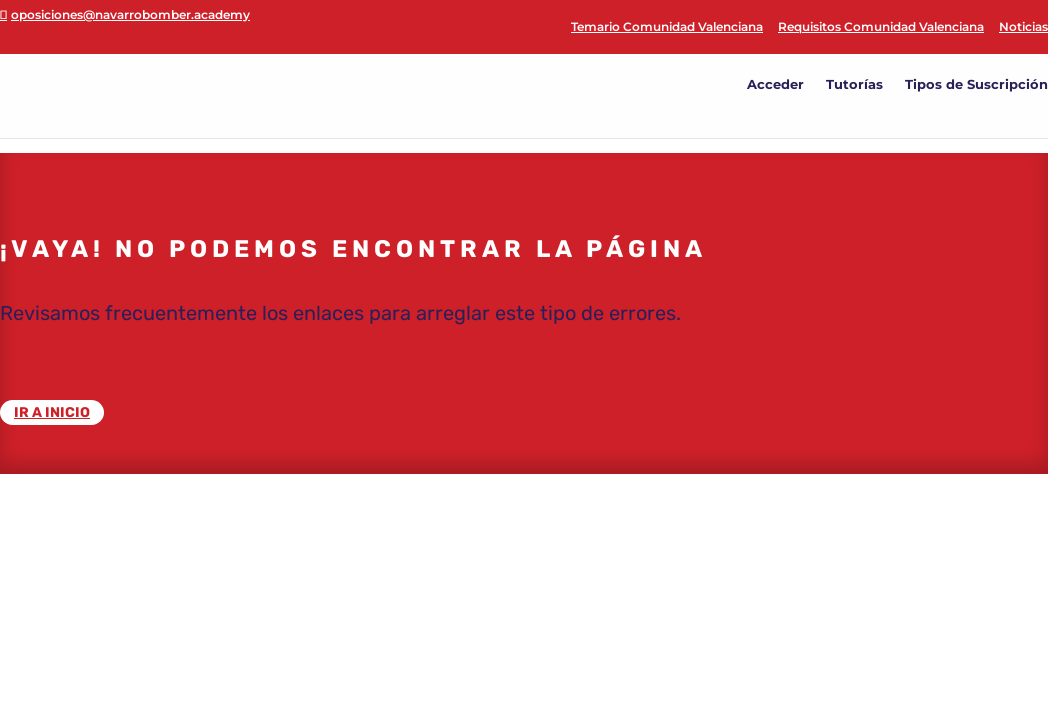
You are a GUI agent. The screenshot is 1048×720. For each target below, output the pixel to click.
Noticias (1023, 27)
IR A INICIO (52, 412)
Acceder (775, 84)
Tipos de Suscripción (976, 84)
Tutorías (854, 84)
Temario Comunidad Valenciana (667, 27)
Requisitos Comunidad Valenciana (881, 27)
